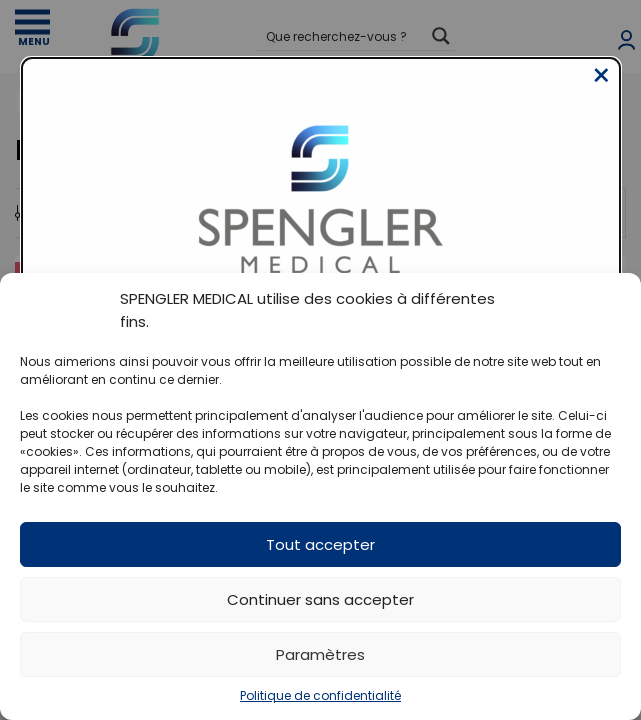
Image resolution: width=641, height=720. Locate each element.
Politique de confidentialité (320, 695)
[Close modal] (601, 91)
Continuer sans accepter (320, 599)
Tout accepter (320, 544)
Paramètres (320, 654)
